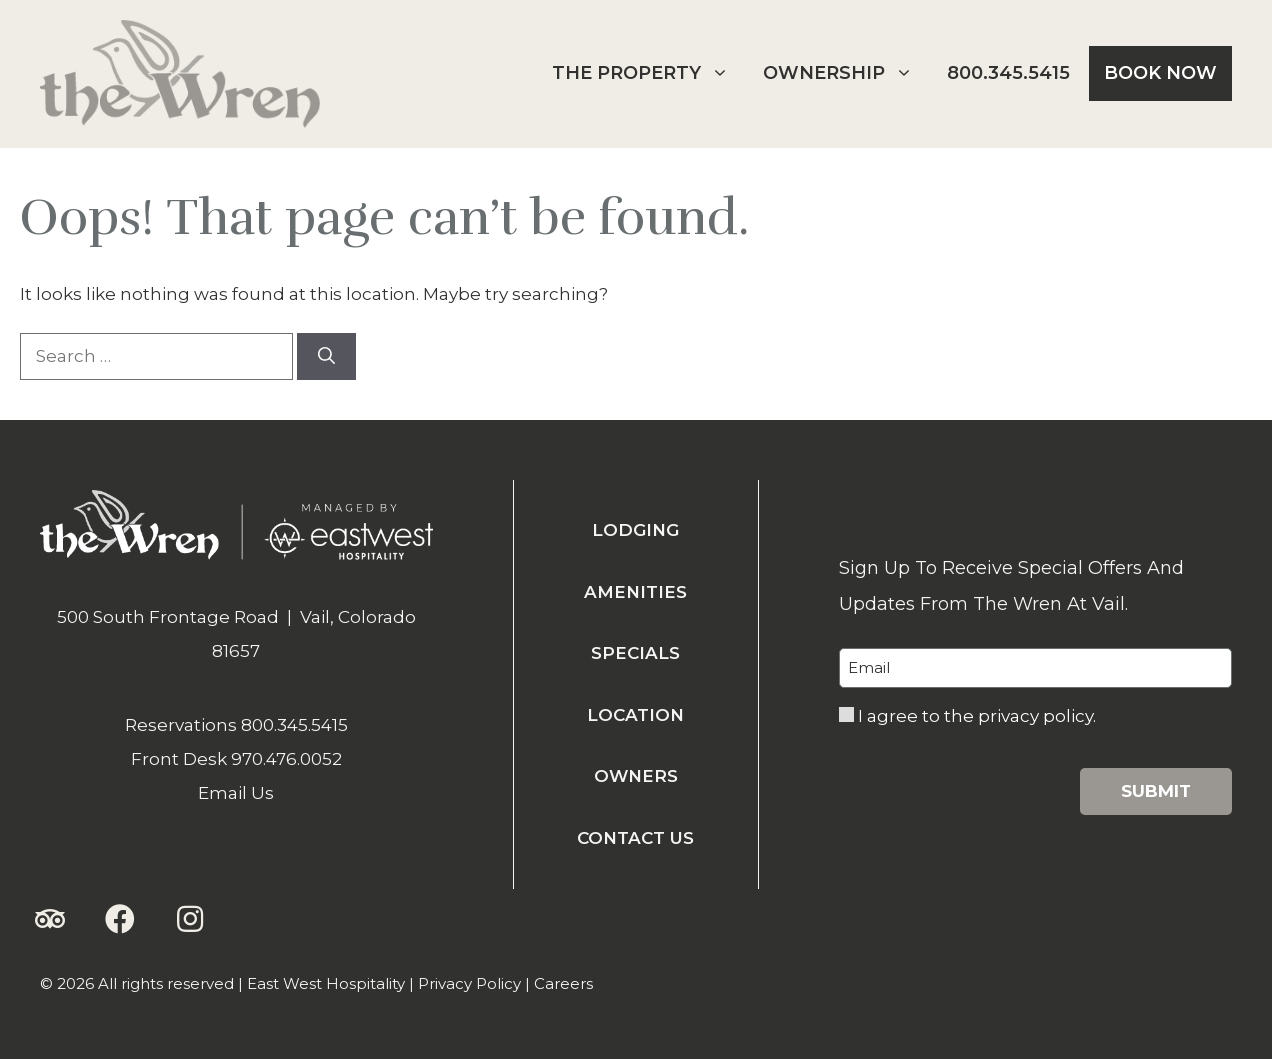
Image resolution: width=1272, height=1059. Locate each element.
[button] (50, 919)
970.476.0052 (286, 759)
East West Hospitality (326, 983)
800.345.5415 (1008, 73)
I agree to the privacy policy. (977, 716)
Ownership (845, 73)
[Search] (326, 357)
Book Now (1160, 73)
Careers (563, 983)
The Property (648, 73)
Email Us (236, 793)
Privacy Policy (469, 983)
